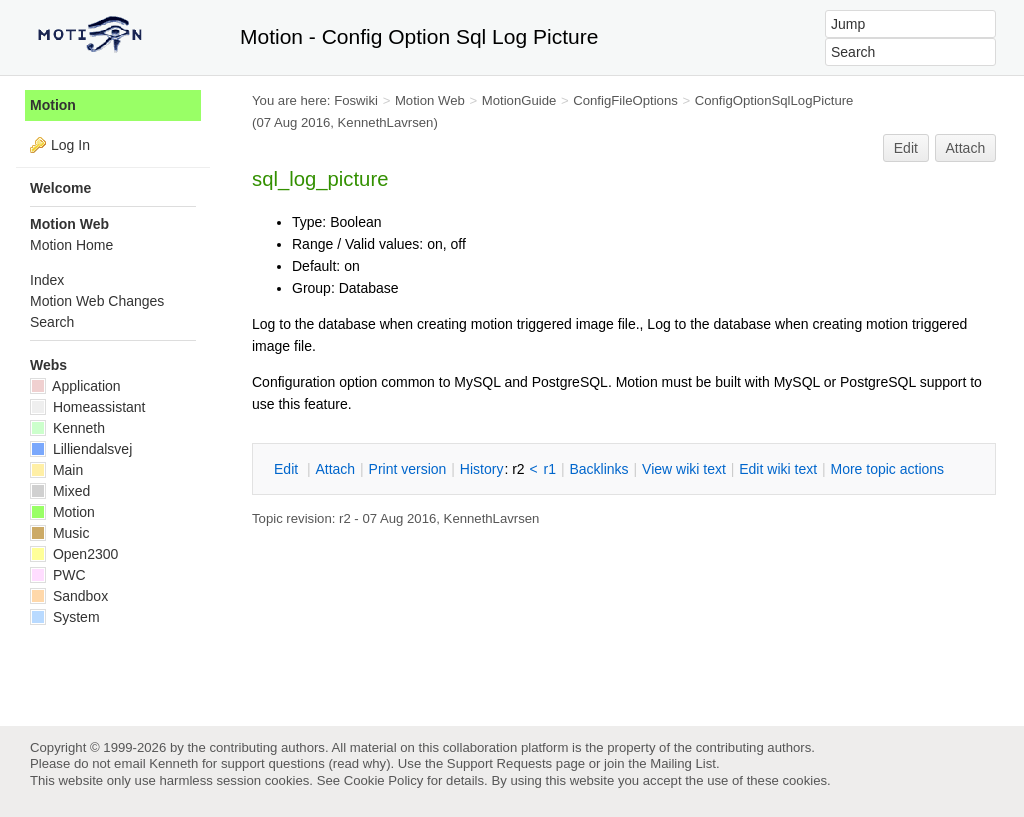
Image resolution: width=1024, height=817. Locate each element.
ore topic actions (887, 469)
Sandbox (69, 596)
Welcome (60, 188)
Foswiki (356, 100)
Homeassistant (87, 407)
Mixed (60, 491)
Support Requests (499, 763)
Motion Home (71, 245)
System (65, 617)
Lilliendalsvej (81, 449)
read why (359, 763)
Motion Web (430, 100)
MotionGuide (519, 100)
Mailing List (683, 763)
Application (75, 386)
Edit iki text (778, 469)
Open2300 (74, 554)
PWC (58, 575)
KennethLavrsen (386, 122)
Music (59, 533)
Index (47, 280)
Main (56, 470)
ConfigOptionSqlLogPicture (774, 100)
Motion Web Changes (97, 301)
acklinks (598, 469)
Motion (53, 105)
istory (482, 469)
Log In (70, 145)
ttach (335, 469)
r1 (550, 469)
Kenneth (67, 428)
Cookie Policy (384, 780)
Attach (966, 148)
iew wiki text (684, 469)
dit (288, 469)
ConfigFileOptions (625, 100)
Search (52, 322)
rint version (408, 469)
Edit (906, 148)
